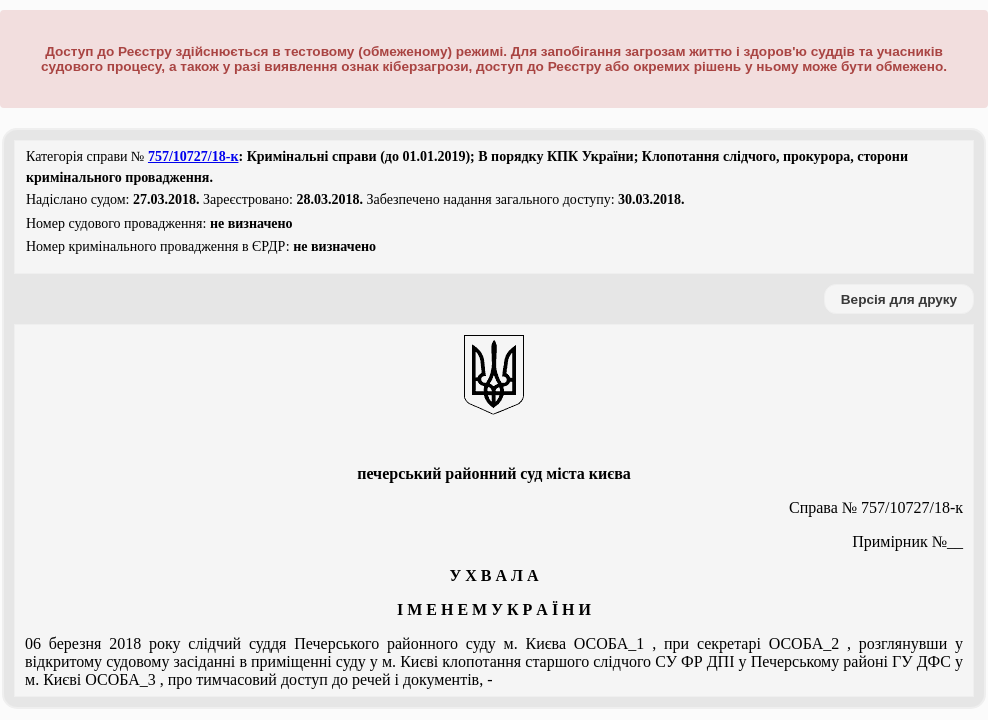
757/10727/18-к (193, 156)
